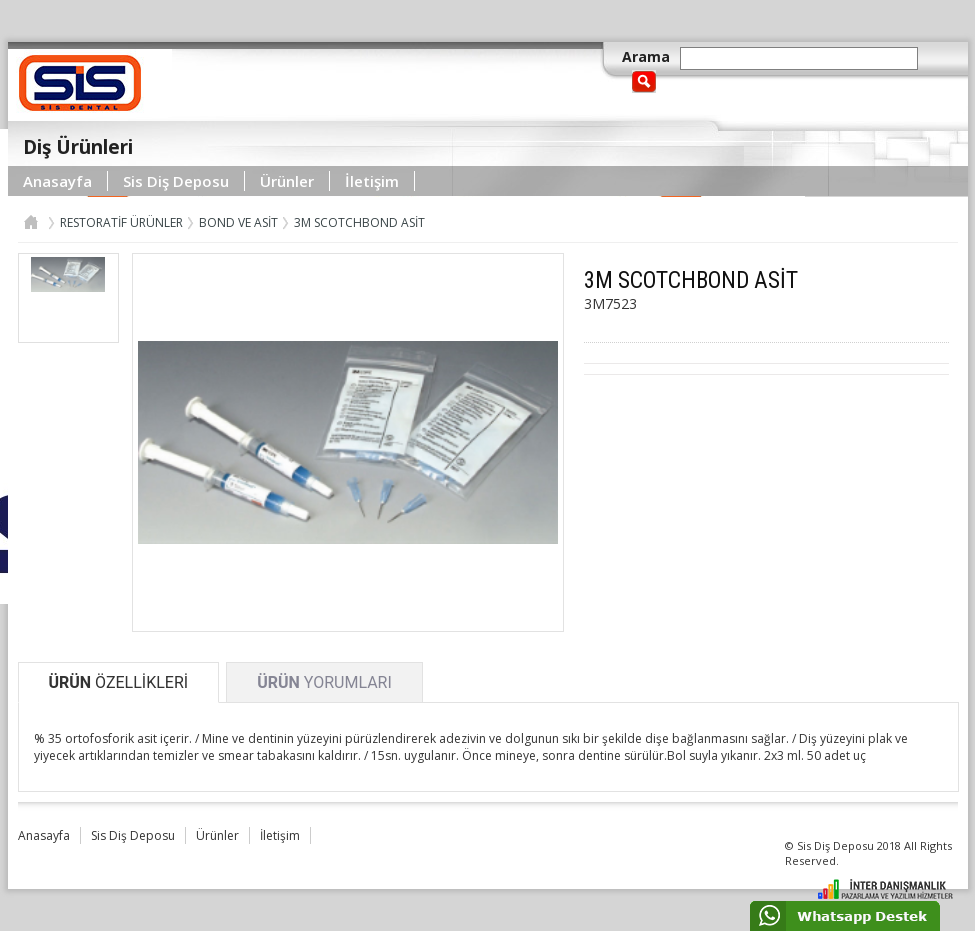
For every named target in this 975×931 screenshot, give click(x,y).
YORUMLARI (324, 682)
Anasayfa (57, 181)
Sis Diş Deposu (176, 181)
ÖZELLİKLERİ (119, 682)
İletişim (372, 181)
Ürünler (287, 181)
